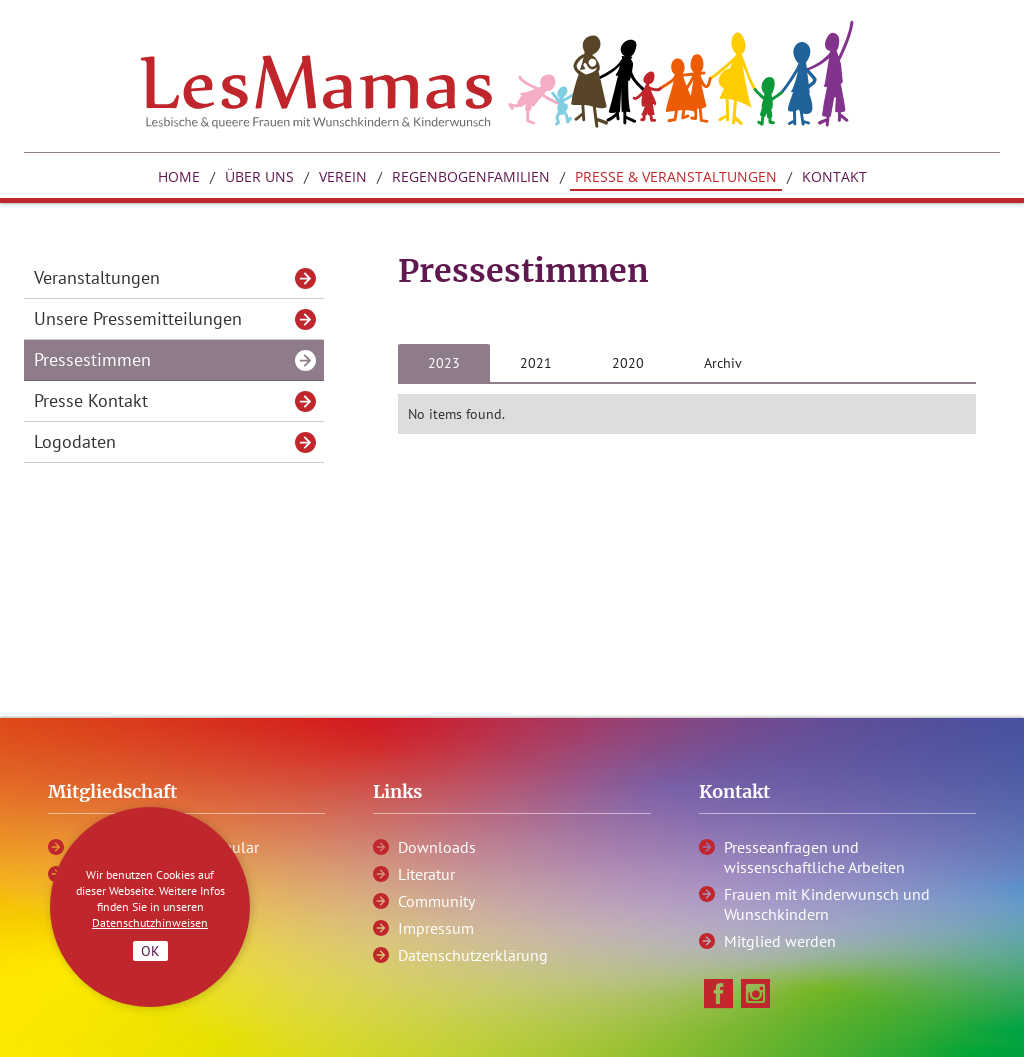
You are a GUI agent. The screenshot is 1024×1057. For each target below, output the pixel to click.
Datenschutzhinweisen (150, 922)
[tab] (444, 363)
